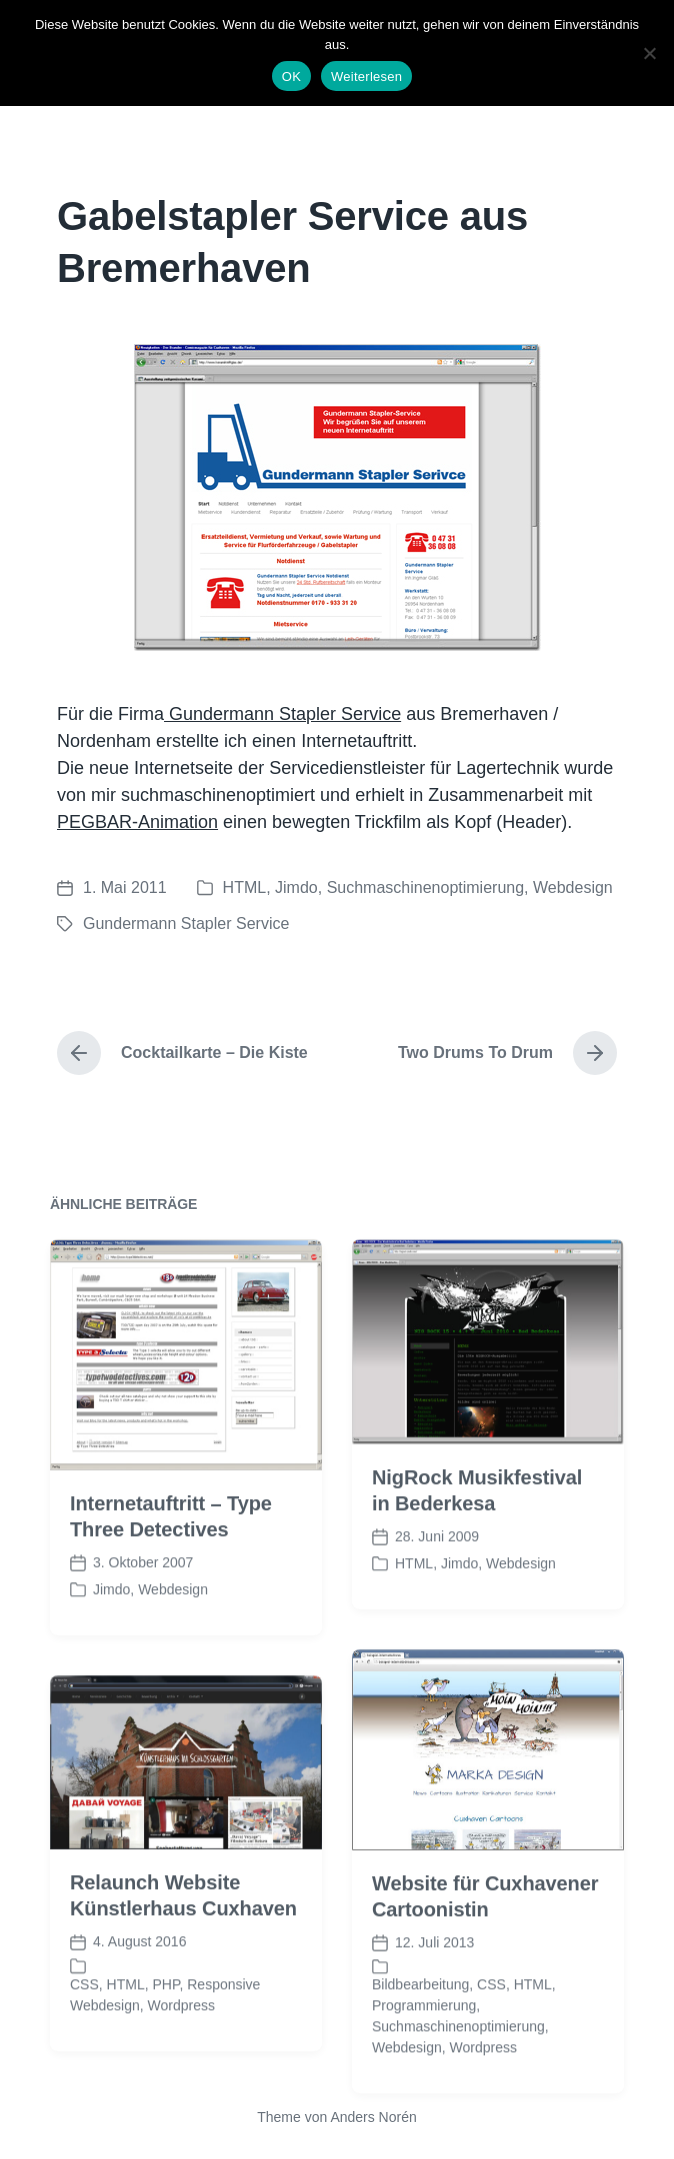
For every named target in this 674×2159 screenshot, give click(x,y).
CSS (491, 2032)
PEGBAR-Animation (137, 822)
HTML (245, 887)
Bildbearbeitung (420, 2032)
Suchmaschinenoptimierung (425, 887)
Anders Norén (373, 2117)
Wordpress (181, 2052)
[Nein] (649, 53)
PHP (165, 2031)
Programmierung (424, 2053)
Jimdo (296, 887)
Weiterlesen (366, 76)
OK (291, 76)
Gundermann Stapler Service (282, 714)
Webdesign (573, 887)
